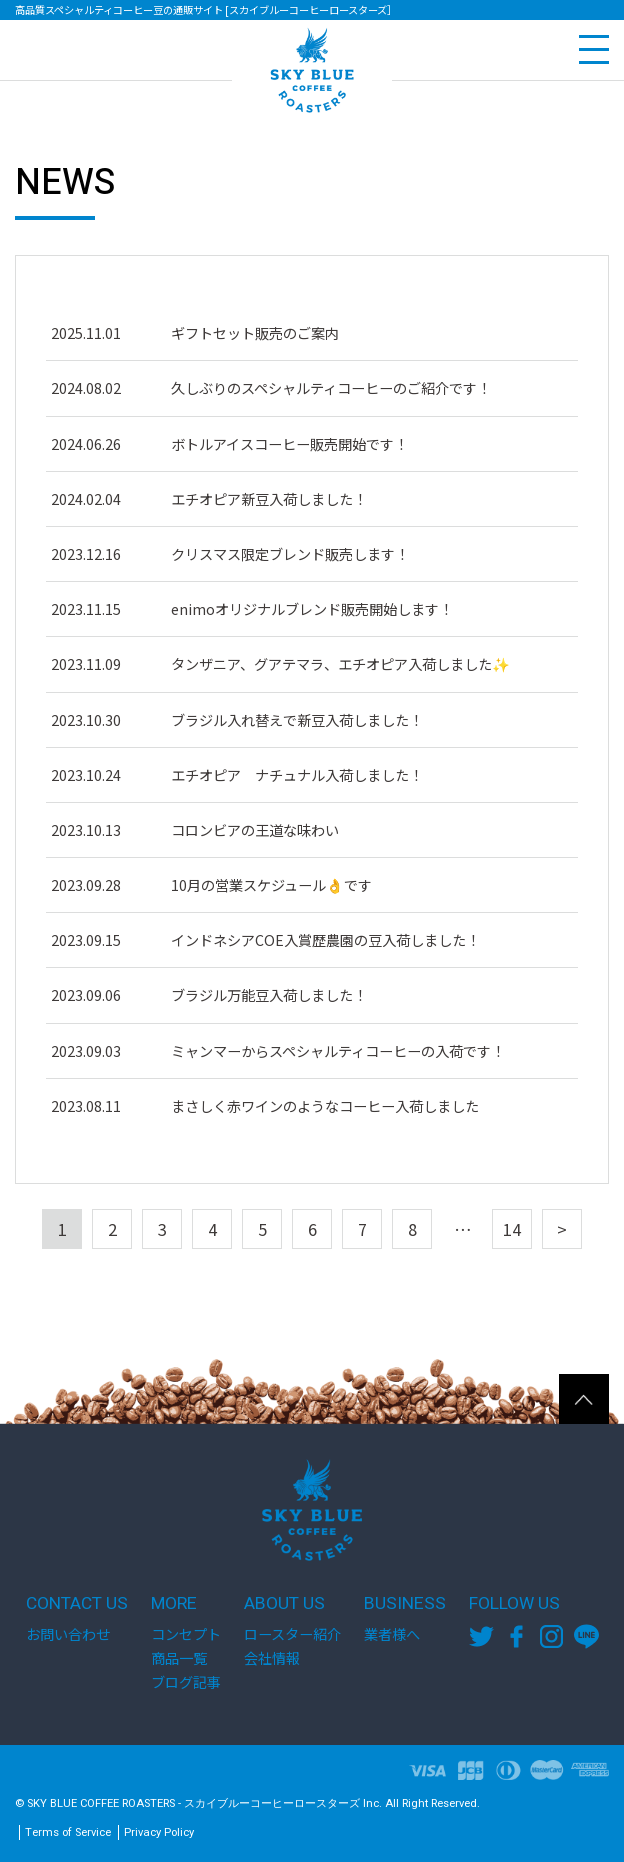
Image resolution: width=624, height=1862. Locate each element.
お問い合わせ (68, 1634)
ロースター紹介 (292, 1634)
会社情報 (272, 1658)
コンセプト (186, 1634)
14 (512, 1229)
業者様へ (392, 1634)
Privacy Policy (159, 1832)
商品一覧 (179, 1658)
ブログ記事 (186, 1682)
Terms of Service (68, 1832)
